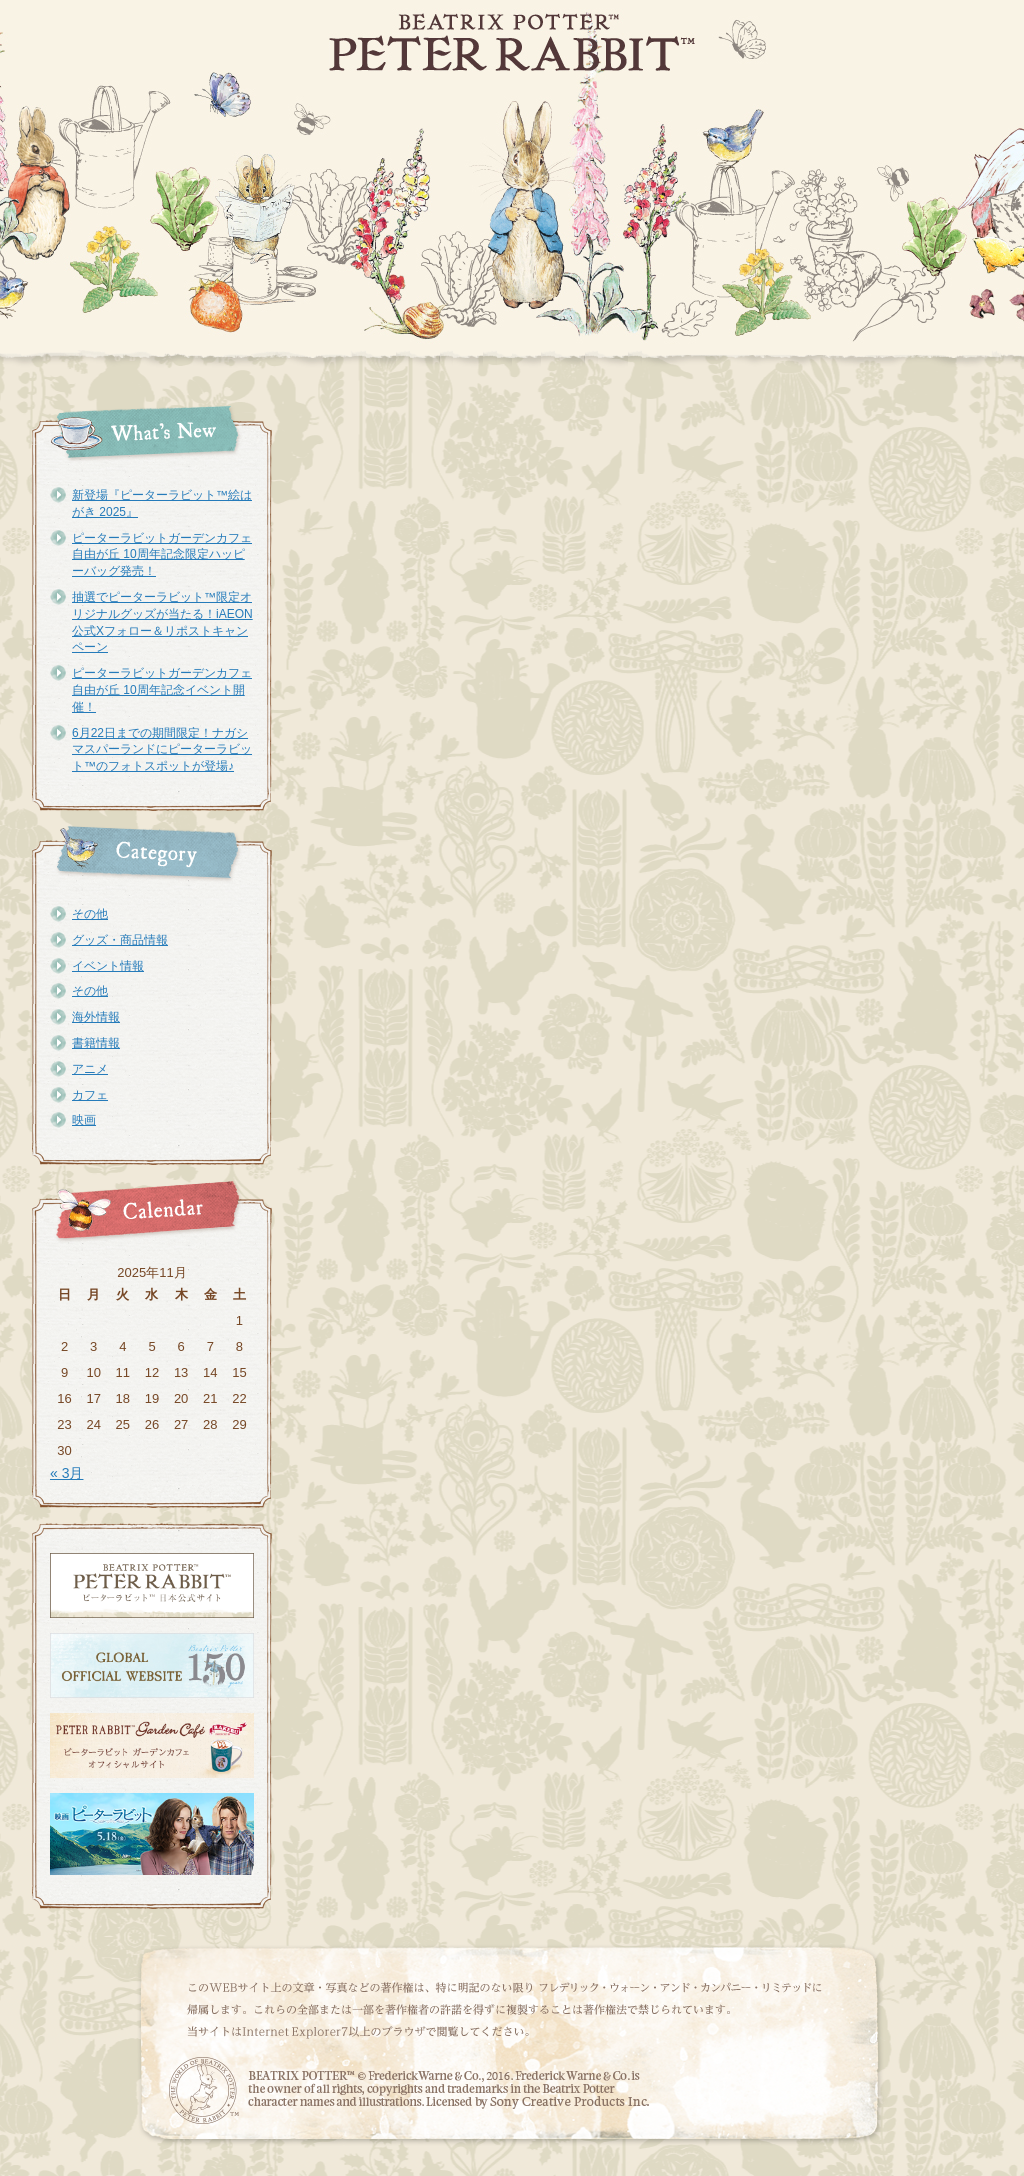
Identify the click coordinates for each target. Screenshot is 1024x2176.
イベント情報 (108, 966)
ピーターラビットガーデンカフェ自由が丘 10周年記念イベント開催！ (162, 690)
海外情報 (96, 1017)
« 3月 (66, 1473)
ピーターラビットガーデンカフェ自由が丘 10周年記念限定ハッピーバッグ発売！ (162, 555)
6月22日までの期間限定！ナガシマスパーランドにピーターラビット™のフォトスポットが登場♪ (162, 750)
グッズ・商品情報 (120, 940)
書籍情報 (96, 1043)
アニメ (90, 1069)
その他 (90, 914)
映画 (84, 1120)
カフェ (90, 1095)
